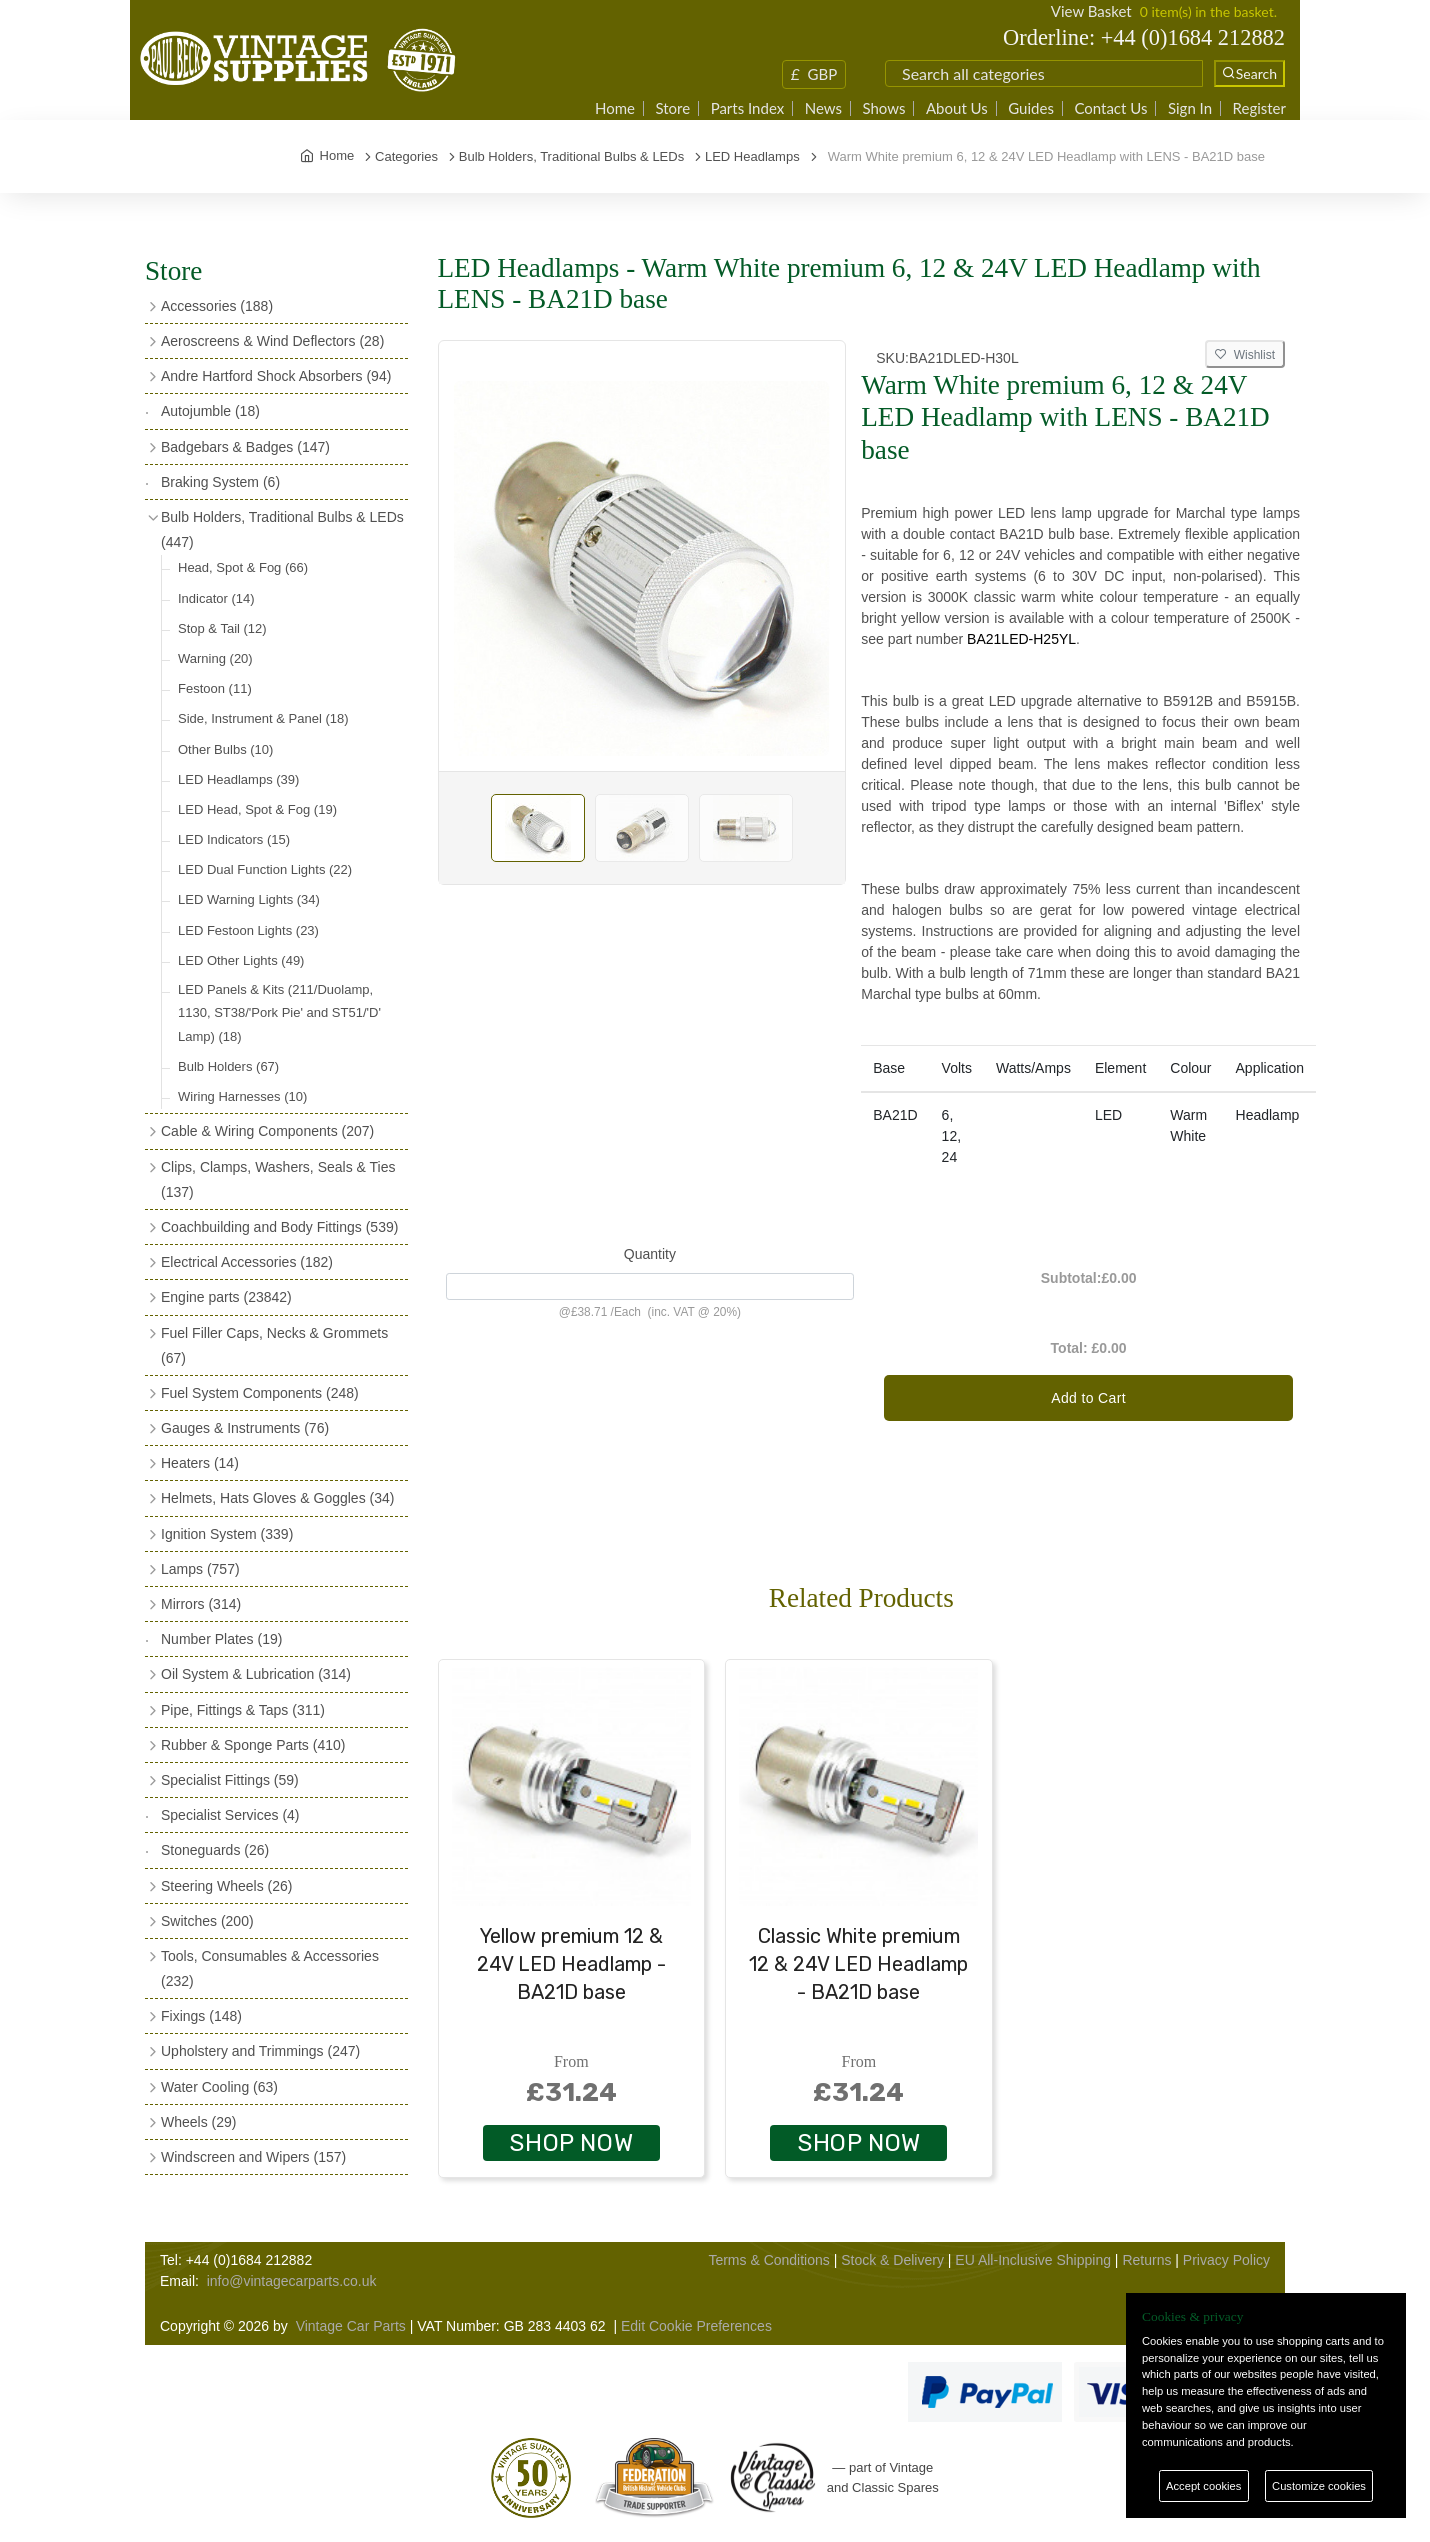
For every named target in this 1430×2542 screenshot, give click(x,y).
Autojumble (210, 411)
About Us (957, 108)
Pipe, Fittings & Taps (243, 1710)
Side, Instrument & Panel (263, 718)
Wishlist (1245, 355)
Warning (215, 658)
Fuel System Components (260, 1393)
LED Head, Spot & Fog (257, 809)
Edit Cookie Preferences (696, 2326)
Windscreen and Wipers (253, 2157)
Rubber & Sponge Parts (253, 1745)
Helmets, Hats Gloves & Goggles (277, 1498)
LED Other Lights (241, 960)
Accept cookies (1203, 2486)
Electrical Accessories (247, 1262)
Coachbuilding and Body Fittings (279, 1227)
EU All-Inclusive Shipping (1033, 2260)
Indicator (216, 598)
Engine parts (226, 1297)
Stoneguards (215, 1850)
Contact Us (1110, 108)
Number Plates (221, 1639)
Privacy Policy (1226, 2260)
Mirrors (201, 1604)
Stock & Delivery (892, 2260)
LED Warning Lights (249, 899)
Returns (1146, 2260)
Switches (207, 1921)
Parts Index (748, 108)
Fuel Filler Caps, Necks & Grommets (274, 1345)
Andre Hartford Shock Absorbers (276, 376)
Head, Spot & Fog (243, 567)
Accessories (217, 306)
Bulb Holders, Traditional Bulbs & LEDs (282, 529)
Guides (1031, 108)
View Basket (1091, 11)
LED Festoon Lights (248, 930)
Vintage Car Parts (351, 2326)
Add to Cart (1088, 1398)
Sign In (1190, 108)
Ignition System (227, 1534)
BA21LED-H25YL (1021, 639)
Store (672, 108)
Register (1259, 108)
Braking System (220, 482)
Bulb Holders (228, 1066)
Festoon (215, 688)
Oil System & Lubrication (256, 1674)
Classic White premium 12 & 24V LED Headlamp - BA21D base (858, 1964)
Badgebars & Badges (245, 447)
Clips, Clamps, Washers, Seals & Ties (278, 1179)
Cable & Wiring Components (267, 1131)
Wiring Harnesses (242, 1096)
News (823, 108)
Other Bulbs (225, 749)
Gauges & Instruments (245, 1428)
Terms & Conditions (768, 2260)
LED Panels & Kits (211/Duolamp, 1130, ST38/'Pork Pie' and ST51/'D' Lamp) (279, 1013)
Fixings (201, 2016)
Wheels (198, 2122)
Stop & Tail (222, 628)
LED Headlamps (238, 779)
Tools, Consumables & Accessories (270, 1968)
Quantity (650, 1254)
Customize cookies (1319, 2486)
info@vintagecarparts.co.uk (292, 2281)
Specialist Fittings (230, 1780)
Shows (883, 108)
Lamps (200, 1569)
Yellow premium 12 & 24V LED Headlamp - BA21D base (571, 1964)
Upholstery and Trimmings (260, 2051)
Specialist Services (230, 1815)
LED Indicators (234, 839)
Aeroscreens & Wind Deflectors (272, 341)
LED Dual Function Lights (265, 869)
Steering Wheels (227, 1886)
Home (615, 108)
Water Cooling (219, 2087)
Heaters (200, 1463)
